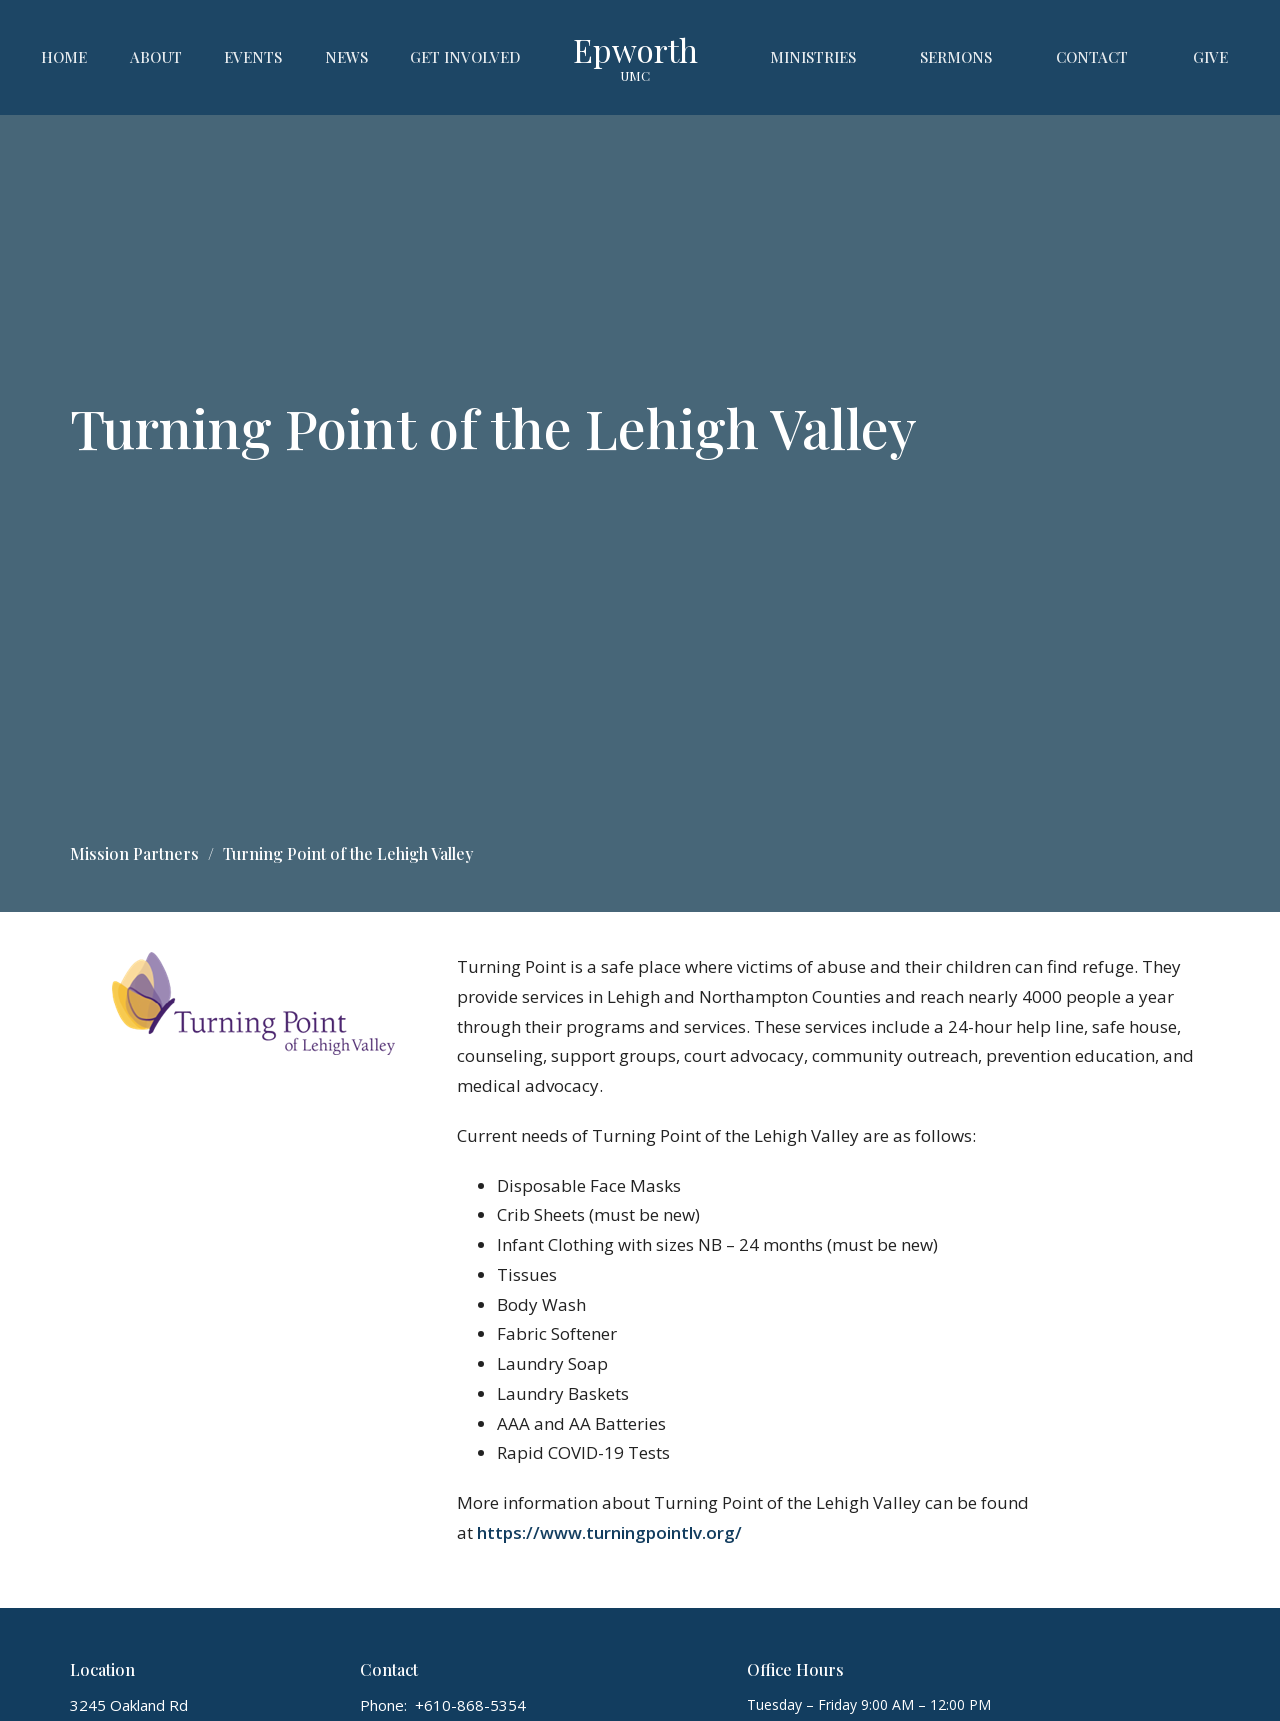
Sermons (956, 57)
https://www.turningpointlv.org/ (609, 1532)
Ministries (813, 57)
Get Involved (465, 57)
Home (64, 57)
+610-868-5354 (470, 1705)
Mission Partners (134, 853)
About (156, 57)
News (346, 57)
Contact (1092, 57)
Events (253, 57)
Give (1210, 57)
